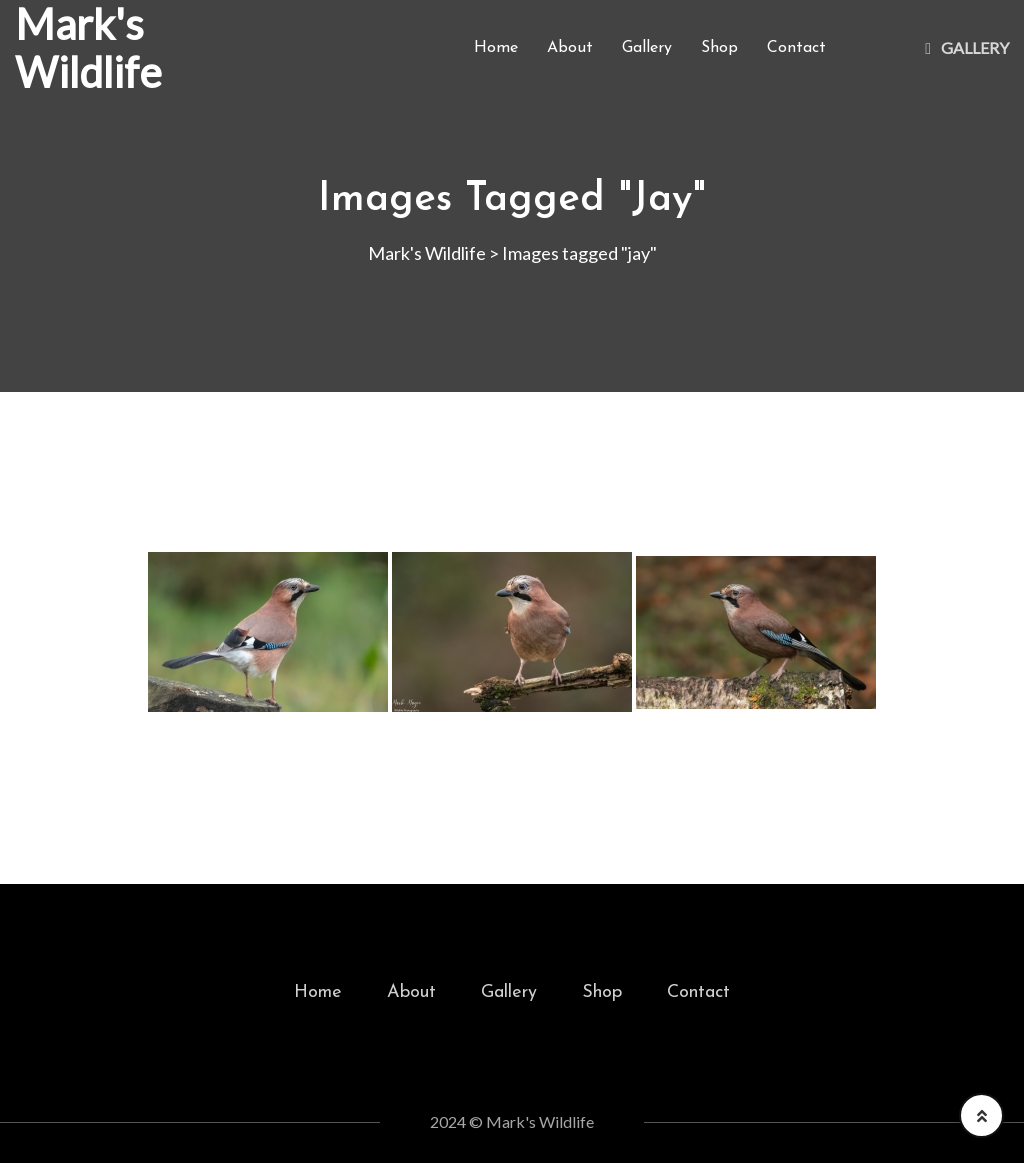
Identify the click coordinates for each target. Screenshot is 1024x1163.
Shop (719, 48)
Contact (796, 48)
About (570, 48)
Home (496, 48)
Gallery (647, 48)
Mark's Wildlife (88, 48)
